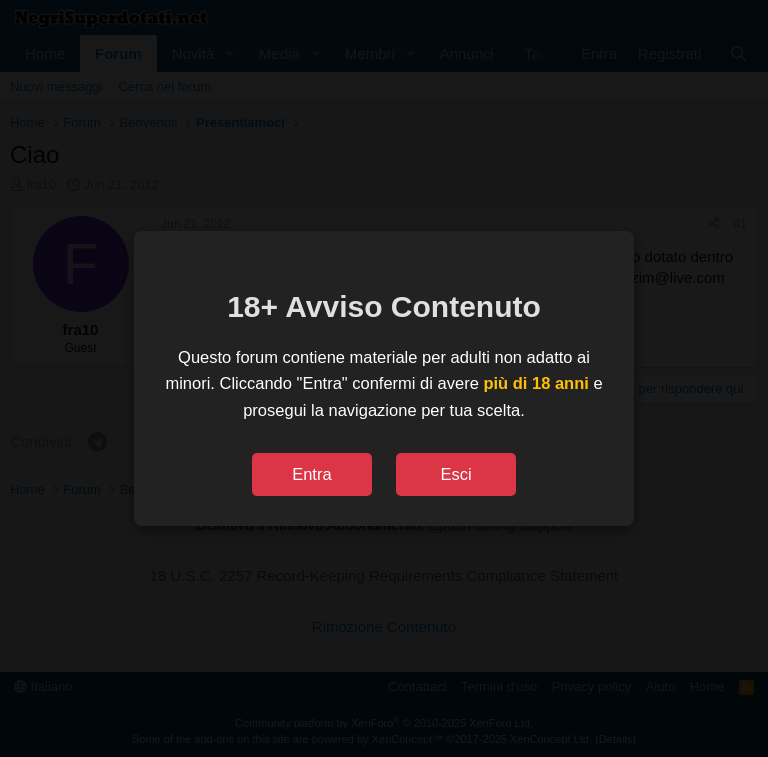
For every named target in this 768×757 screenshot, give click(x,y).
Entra (311, 474)
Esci (455, 474)
